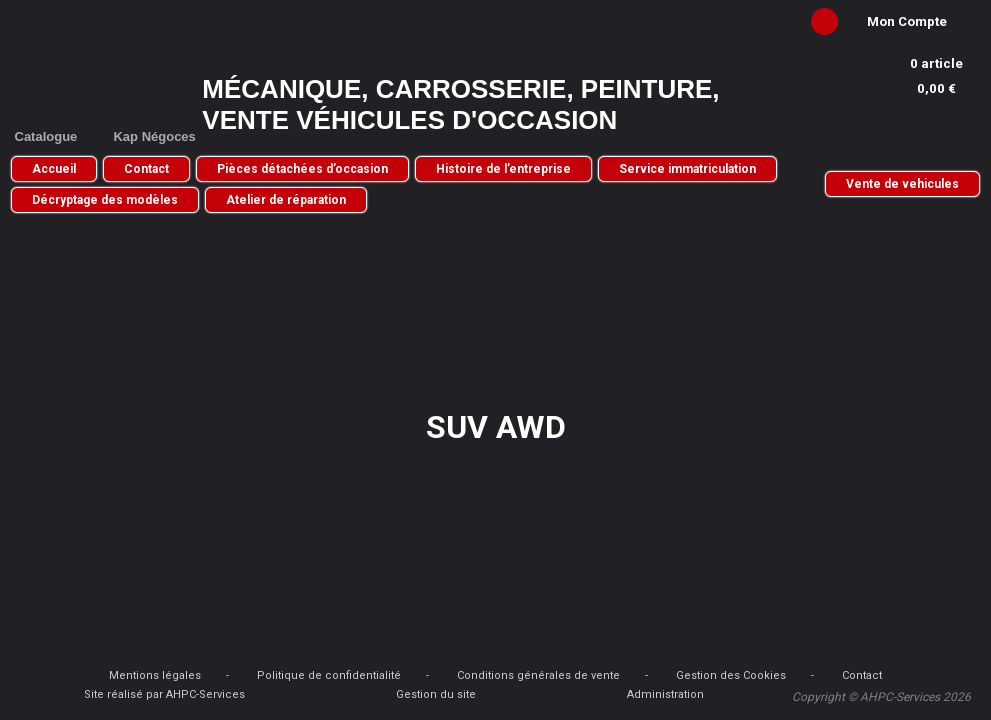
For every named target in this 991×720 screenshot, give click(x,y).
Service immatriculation (687, 169)
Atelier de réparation (286, 200)
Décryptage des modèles (105, 200)
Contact (146, 169)
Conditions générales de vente (538, 675)
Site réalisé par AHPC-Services (164, 694)
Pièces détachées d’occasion (302, 169)
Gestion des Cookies (731, 675)
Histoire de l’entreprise (503, 169)
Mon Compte (907, 21)
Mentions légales (155, 675)
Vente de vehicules (902, 184)
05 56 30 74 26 (897, 138)
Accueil (54, 169)
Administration (665, 694)
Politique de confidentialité (329, 675)
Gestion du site (436, 694)
